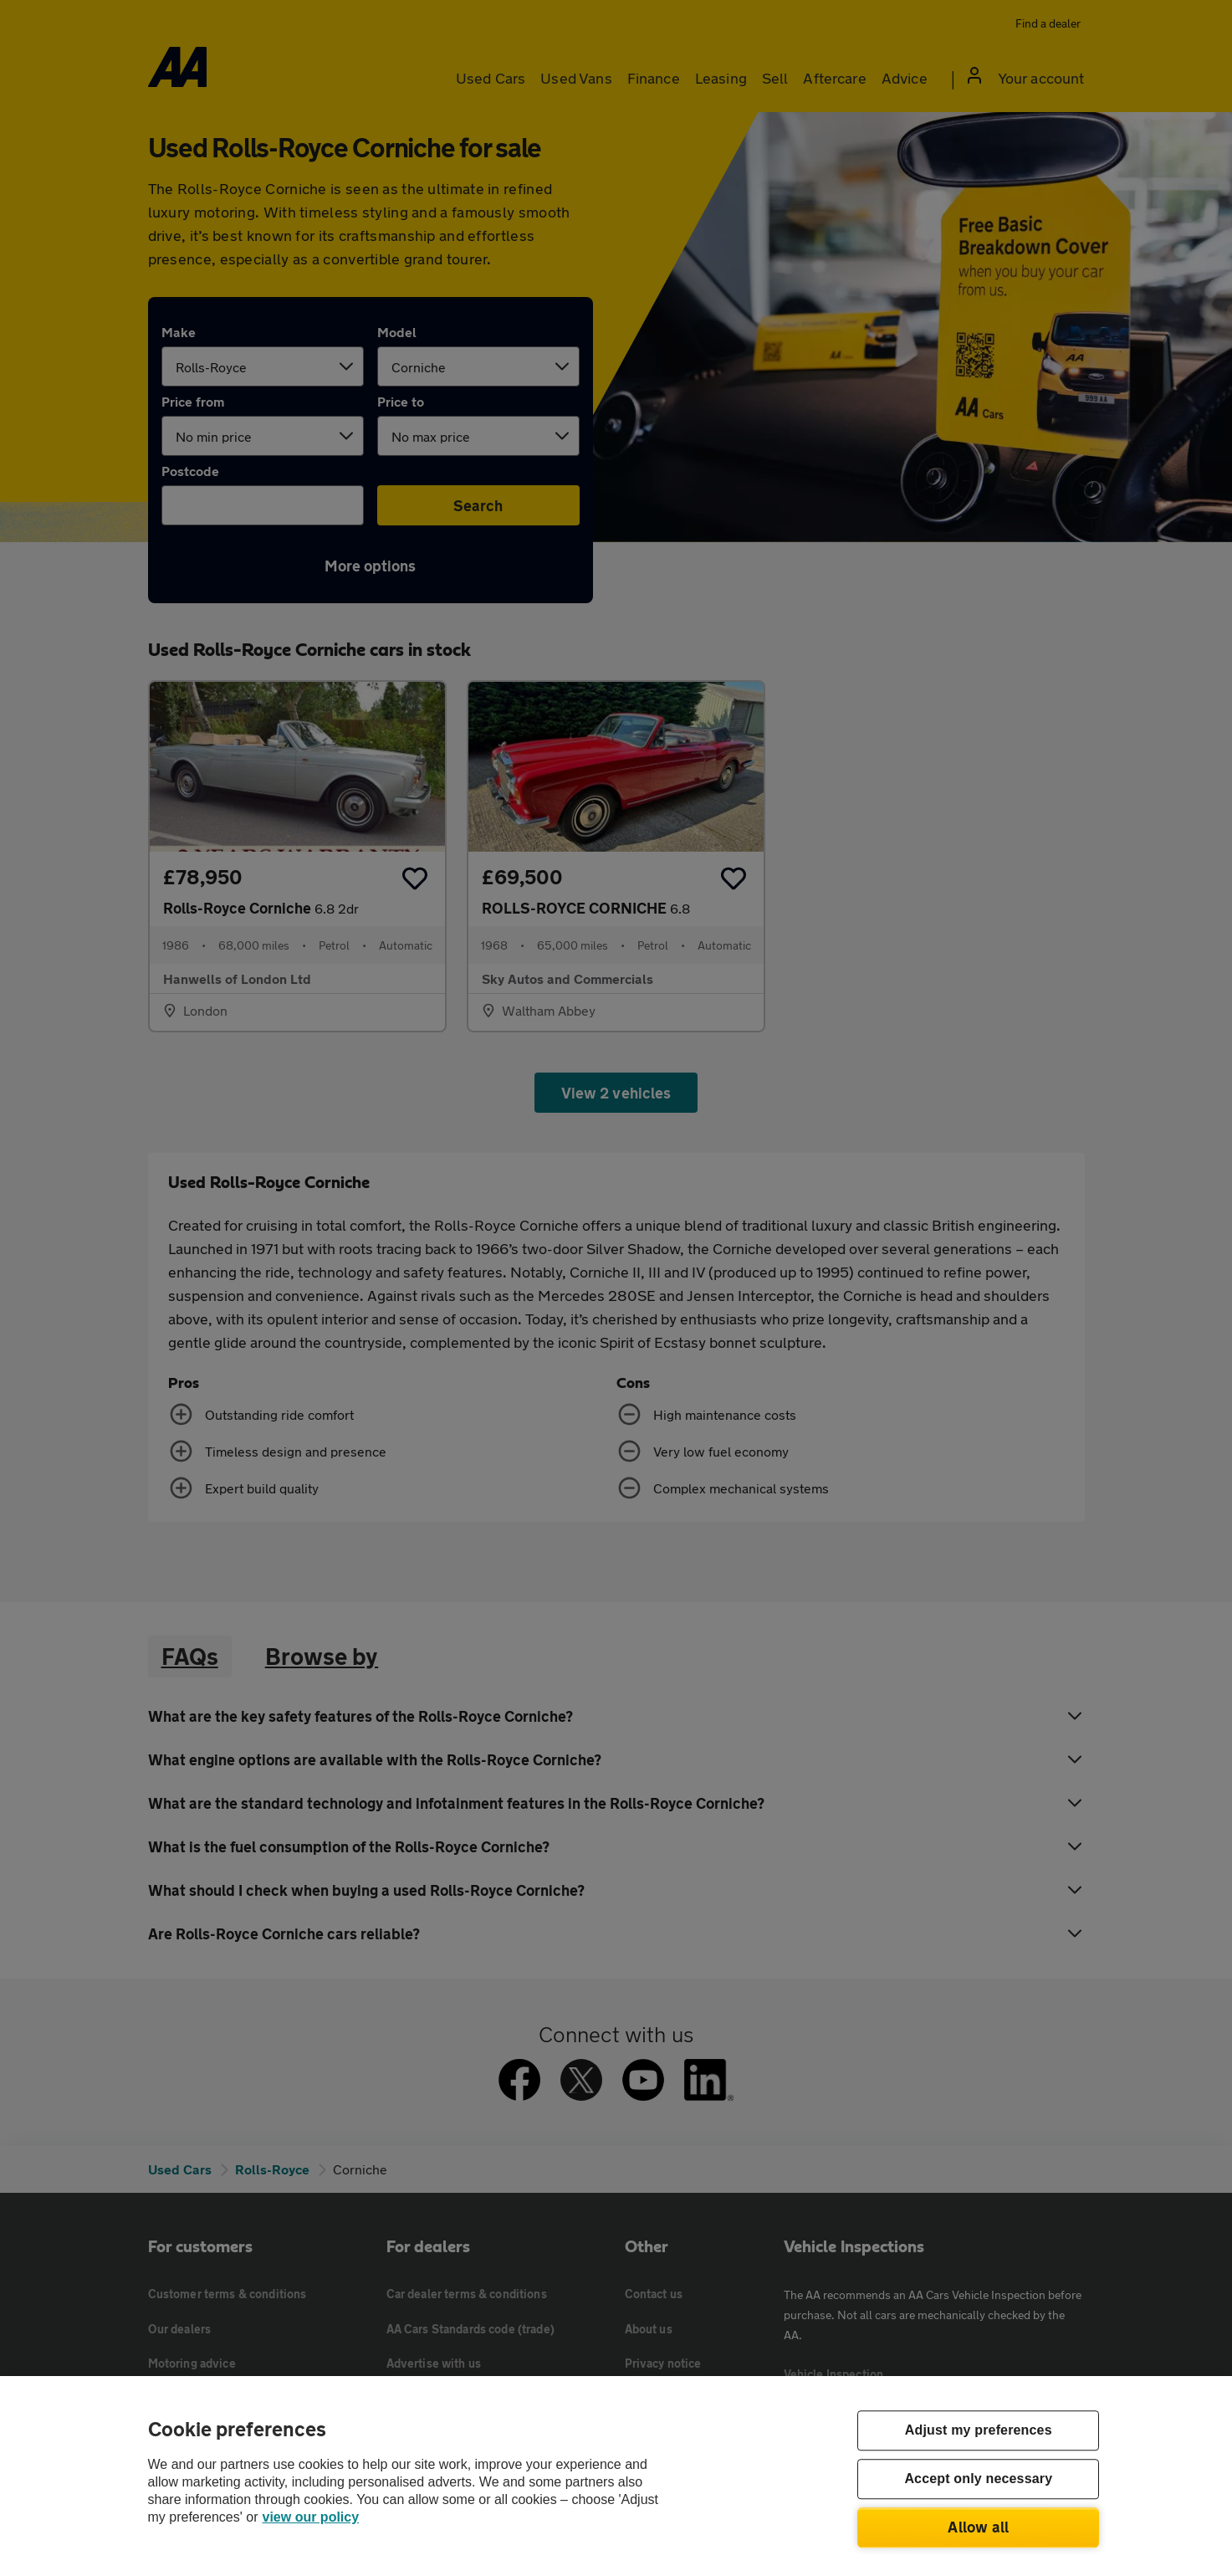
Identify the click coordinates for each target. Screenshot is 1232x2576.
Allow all (978, 2526)
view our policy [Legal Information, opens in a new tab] (311, 2517)
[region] (616, 2476)
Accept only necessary (978, 2479)
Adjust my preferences (978, 2431)
